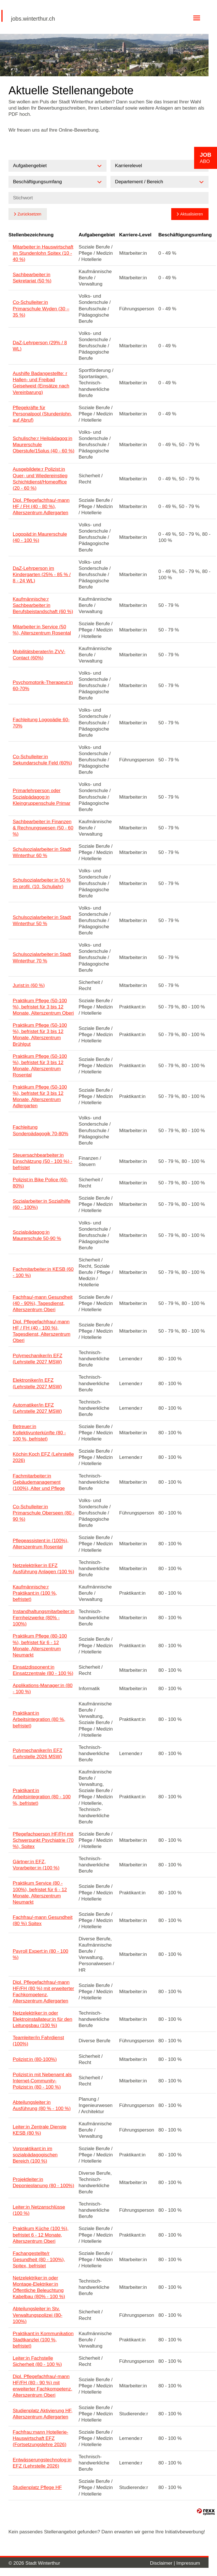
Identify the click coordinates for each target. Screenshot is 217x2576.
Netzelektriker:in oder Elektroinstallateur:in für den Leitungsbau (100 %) (42, 2019)
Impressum (188, 2563)
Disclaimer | (163, 2563)
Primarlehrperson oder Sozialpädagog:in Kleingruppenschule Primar (41, 797)
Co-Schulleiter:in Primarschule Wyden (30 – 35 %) (41, 308)
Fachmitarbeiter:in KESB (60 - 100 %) (43, 1272)
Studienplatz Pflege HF (37, 2487)
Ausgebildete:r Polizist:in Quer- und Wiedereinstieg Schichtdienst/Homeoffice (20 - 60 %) (40, 479)
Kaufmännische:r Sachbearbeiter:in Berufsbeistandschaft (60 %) (43, 605)
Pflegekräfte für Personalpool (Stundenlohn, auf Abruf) (42, 414)
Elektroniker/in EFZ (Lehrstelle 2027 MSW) (37, 1383)
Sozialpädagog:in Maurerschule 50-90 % (37, 1235)
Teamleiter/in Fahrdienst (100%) (38, 2041)
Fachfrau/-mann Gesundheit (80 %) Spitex (43, 1920)
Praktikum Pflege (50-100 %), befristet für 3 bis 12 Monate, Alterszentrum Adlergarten (40, 1096)
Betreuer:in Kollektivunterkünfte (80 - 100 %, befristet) (39, 1433)
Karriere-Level (135, 234)
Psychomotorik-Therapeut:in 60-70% (43, 685)
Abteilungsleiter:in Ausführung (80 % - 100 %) (42, 2105)
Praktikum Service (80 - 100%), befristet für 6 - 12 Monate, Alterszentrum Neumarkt (40, 1892)
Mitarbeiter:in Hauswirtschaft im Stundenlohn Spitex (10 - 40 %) (43, 253)
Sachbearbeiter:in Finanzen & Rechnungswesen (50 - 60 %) (43, 828)
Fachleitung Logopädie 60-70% (41, 723)
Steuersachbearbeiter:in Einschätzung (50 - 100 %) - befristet (42, 1161)
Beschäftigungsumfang (185, 234)
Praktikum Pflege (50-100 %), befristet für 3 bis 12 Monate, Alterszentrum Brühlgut (40, 1035)
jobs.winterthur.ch (33, 19)
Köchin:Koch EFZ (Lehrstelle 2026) (43, 1457)
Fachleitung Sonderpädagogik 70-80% (40, 1130)
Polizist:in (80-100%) (35, 2059)
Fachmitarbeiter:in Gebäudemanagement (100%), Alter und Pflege (39, 1482)
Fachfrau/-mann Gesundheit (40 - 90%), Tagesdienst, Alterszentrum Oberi (43, 1303)
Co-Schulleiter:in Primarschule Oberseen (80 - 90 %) (43, 1513)
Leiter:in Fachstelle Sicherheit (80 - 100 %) (37, 2361)
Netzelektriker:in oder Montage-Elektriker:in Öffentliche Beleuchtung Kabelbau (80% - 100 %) (39, 2287)
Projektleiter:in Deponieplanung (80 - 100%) (43, 2182)
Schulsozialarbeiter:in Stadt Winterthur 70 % (42, 957)
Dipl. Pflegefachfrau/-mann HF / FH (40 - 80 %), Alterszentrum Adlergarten (41, 506)
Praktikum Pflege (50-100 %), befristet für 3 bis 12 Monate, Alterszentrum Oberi (43, 1007)
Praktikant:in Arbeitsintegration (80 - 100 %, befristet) (42, 1797)
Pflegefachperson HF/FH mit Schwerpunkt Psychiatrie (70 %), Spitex (43, 1840)
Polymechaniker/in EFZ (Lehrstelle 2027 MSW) (37, 1359)
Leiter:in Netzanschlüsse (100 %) (39, 2210)
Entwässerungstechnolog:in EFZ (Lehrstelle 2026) (42, 2463)
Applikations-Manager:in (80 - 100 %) (43, 1688)
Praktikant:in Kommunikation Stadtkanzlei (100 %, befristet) (43, 2340)
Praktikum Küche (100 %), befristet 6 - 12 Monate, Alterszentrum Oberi (40, 2235)
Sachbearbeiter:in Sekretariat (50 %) (32, 278)
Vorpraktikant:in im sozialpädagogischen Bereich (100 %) (35, 2155)
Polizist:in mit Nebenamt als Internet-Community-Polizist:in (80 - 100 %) (42, 2081)
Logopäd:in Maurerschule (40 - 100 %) (40, 537)
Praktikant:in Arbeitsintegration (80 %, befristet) (39, 1719)
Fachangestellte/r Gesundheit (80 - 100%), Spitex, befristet (39, 2259)
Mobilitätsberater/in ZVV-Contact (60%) (39, 655)
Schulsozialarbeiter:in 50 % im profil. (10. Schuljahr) (42, 883)
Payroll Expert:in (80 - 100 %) (40, 1954)
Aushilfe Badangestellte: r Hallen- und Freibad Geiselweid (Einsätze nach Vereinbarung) (41, 383)
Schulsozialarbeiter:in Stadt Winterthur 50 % (42, 920)
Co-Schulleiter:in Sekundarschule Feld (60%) (42, 760)
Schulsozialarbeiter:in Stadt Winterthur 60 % (42, 852)
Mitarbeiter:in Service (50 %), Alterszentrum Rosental (42, 630)
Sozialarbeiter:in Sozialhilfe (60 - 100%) (41, 1204)
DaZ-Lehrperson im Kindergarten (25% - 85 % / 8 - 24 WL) (42, 574)
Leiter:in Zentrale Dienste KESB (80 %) (39, 2130)
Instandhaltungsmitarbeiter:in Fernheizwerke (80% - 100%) (43, 1618)
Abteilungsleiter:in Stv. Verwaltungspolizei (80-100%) (37, 2315)
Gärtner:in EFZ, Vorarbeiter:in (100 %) (36, 1865)
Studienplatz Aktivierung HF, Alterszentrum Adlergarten (43, 2414)
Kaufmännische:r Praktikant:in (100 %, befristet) (35, 1593)
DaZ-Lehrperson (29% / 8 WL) (40, 346)
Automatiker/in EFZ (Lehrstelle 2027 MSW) (37, 1408)
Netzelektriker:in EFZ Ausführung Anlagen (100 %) (43, 1568)
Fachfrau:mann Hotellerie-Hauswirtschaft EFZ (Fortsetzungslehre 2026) (40, 2438)
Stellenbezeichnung (31, 234)
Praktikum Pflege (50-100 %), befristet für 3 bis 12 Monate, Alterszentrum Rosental (40, 1066)
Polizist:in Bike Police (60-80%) (40, 1183)
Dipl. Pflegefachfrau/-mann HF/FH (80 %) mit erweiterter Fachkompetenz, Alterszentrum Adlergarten (43, 1992)
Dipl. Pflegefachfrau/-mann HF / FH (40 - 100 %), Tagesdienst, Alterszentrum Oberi (41, 1331)
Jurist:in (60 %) (29, 985)
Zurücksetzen (29, 214)
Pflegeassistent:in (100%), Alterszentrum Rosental (41, 1543)
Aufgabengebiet (97, 234)
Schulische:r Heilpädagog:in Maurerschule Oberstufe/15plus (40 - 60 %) (43, 445)
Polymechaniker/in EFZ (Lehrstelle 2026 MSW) (37, 1753)
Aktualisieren (191, 214)
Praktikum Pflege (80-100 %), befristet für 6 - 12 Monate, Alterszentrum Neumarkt (40, 1645)
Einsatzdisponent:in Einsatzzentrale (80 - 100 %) (43, 1670)
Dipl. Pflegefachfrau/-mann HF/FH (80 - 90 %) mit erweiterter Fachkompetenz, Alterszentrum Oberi (42, 2386)
